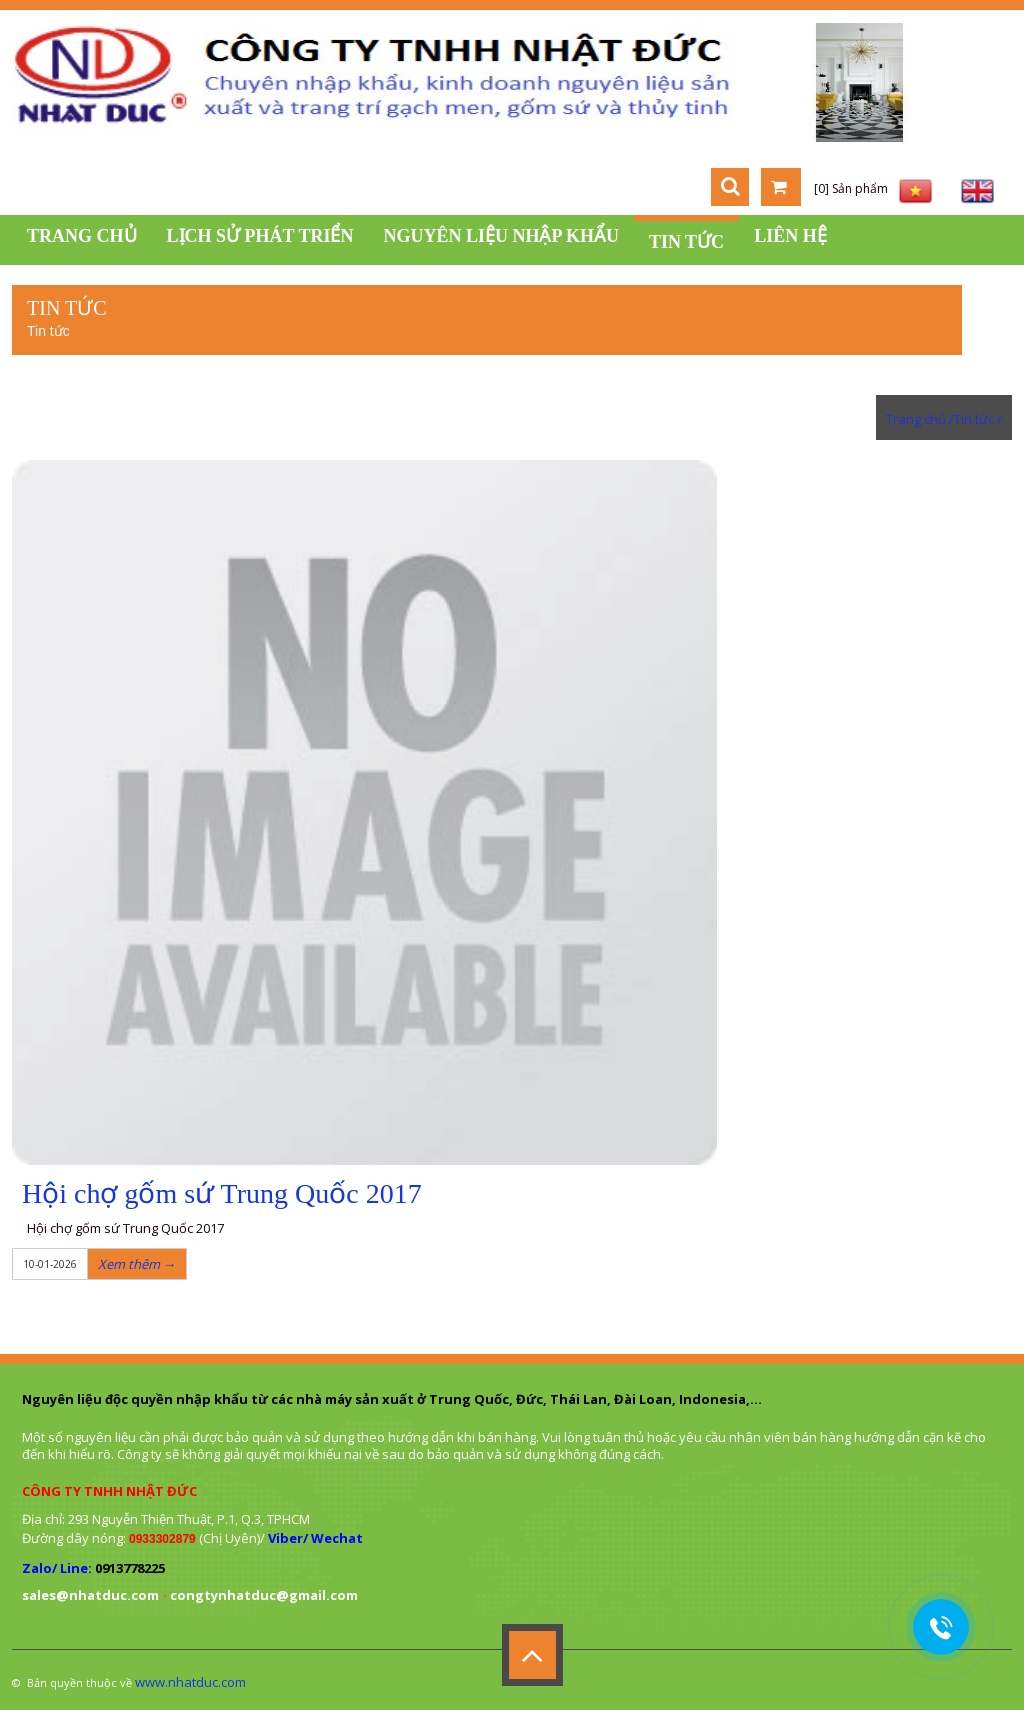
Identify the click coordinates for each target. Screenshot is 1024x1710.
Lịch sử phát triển (260, 236)
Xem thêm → (137, 1264)
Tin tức (686, 242)
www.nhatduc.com (190, 1682)
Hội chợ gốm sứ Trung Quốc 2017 (222, 1193)
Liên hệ (790, 236)
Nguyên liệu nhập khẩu (501, 236)
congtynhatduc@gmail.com (264, 1595)
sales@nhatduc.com (90, 1595)
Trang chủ (82, 236)
